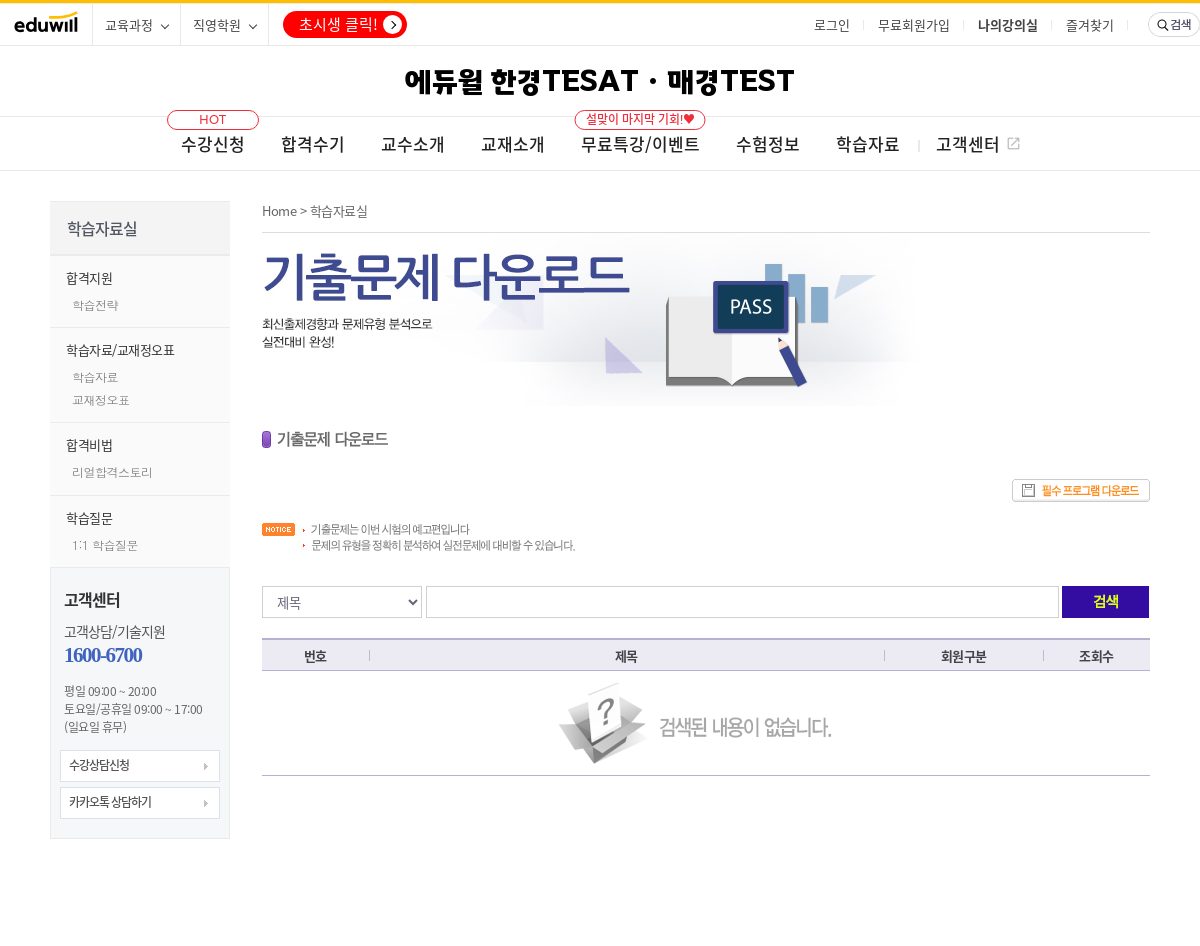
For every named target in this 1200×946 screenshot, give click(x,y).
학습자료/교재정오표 (120, 349)
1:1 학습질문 (105, 544)
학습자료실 (339, 210)
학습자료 (95, 376)
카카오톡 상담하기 (110, 802)
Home (279, 210)
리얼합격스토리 (112, 471)
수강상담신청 (99, 765)
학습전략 (95, 304)
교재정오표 (101, 399)
